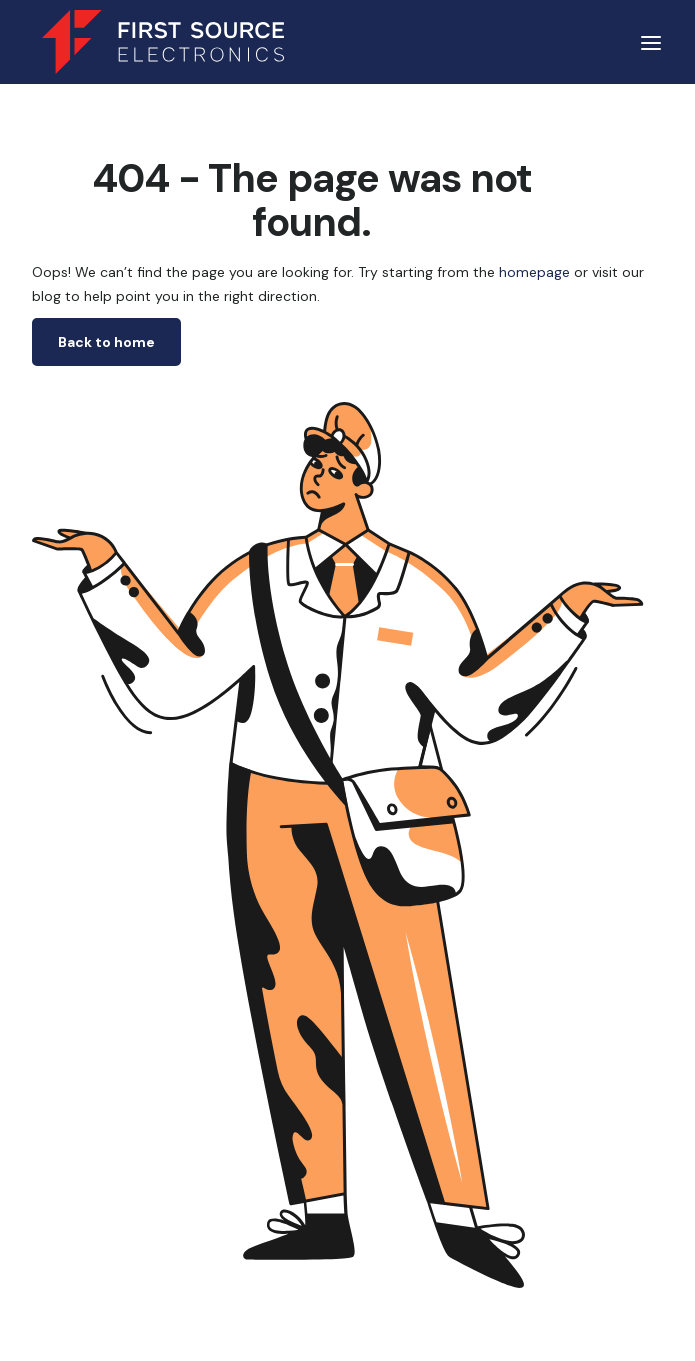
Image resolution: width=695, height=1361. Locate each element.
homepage (532, 272)
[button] (651, 42)
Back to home (106, 342)
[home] (158, 42)
